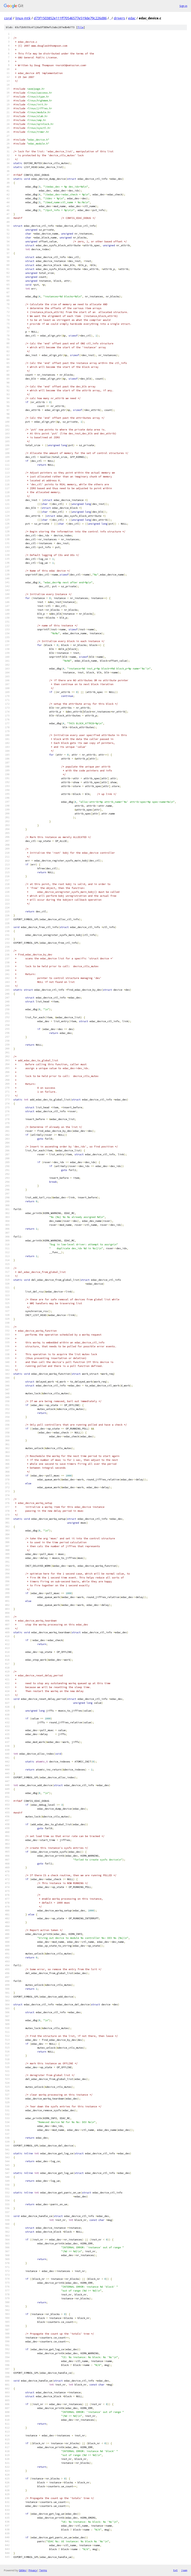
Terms (43, 2570)
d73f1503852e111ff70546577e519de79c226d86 (70, 18)
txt (175, 2570)
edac (132, 18)
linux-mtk (23, 18)
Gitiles (22, 2570)
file (81, 27)
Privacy (32, 2570)
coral (8, 18)
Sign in (183, 6)
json (184, 2570)
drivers (119, 18)
